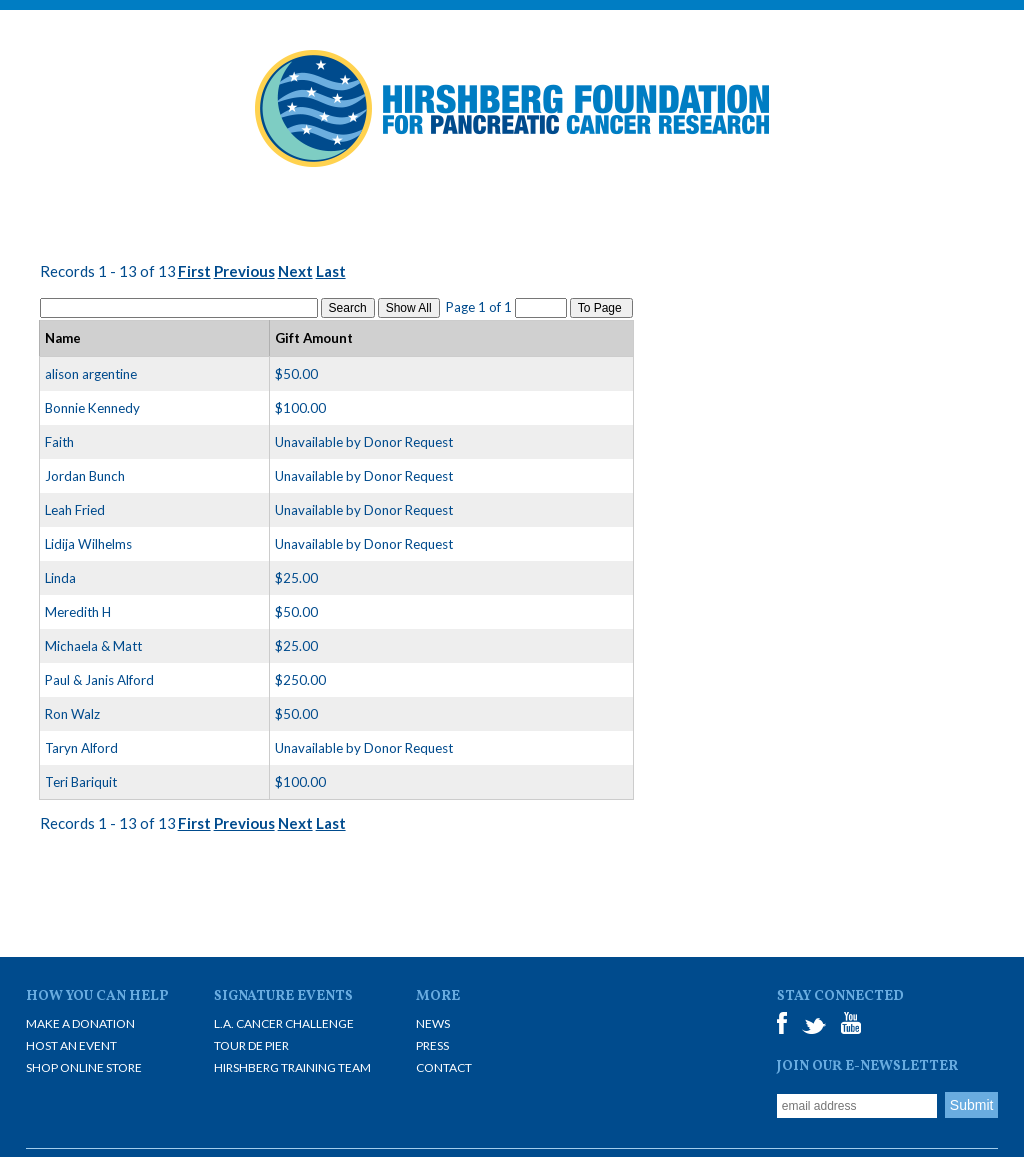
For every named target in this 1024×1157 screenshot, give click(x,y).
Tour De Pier (251, 1045)
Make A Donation (80, 1023)
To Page (601, 308)
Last (331, 271)
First (194, 271)
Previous (244, 271)
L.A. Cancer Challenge (284, 1023)
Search (348, 308)
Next (295, 271)
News (433, 1023)
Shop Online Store (84, 1067)
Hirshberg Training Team (292, 1067)
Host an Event (71, 1045)
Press (432, 1045)
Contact (444, 1067)
